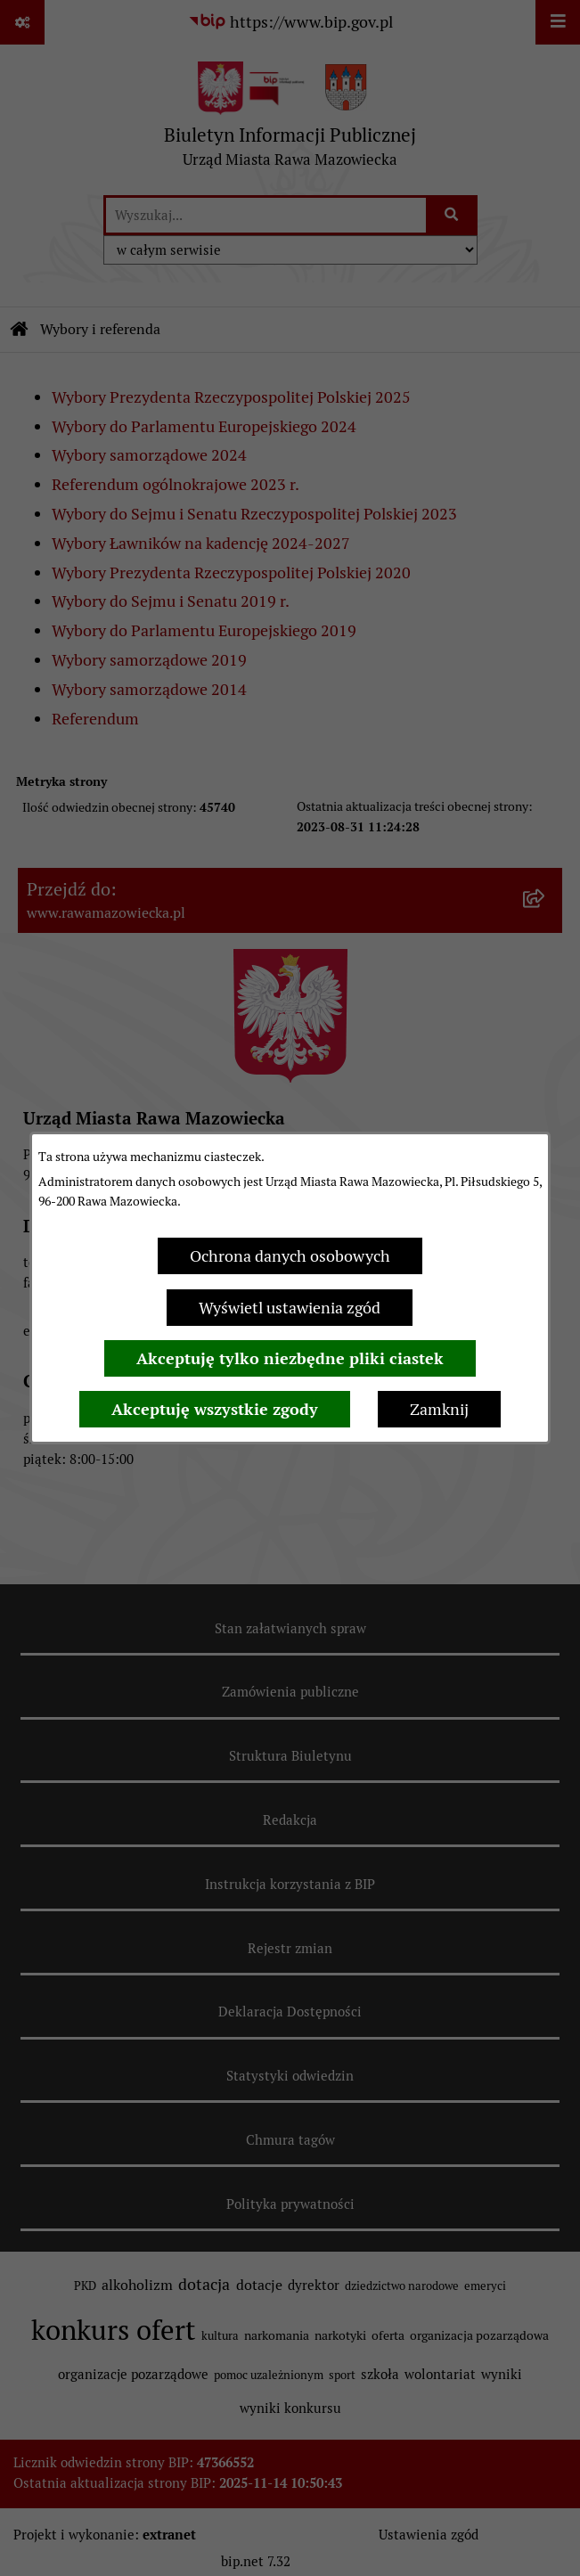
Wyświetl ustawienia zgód (289, 1307)
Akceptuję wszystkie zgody (214, 1409)
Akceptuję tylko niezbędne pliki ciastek (290, 1358)
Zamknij (439, 1409)
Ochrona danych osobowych (290, 1256)
